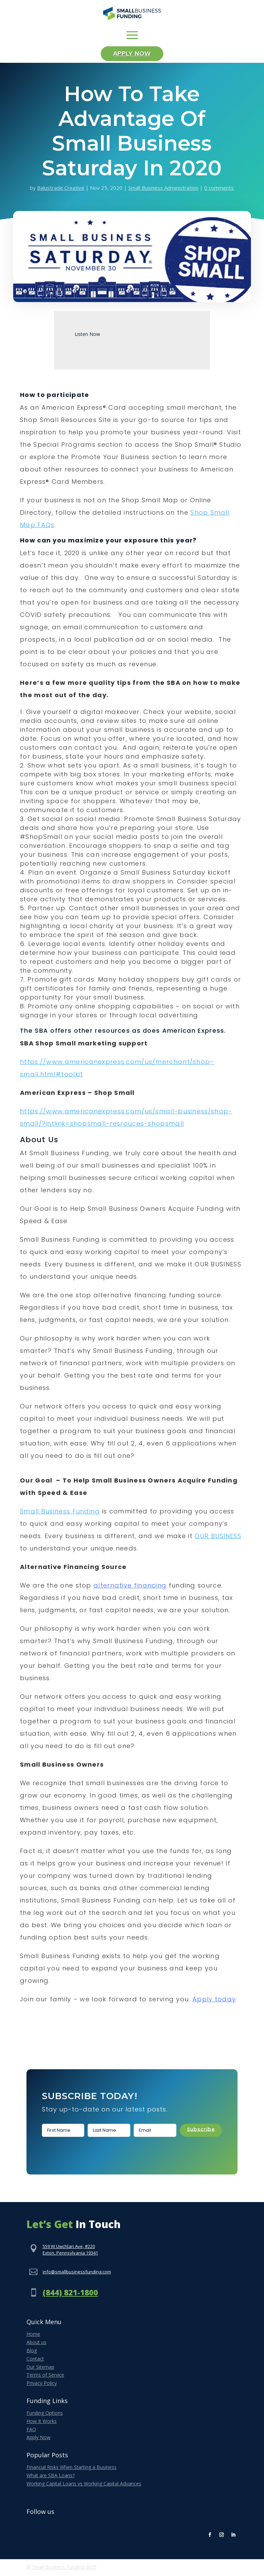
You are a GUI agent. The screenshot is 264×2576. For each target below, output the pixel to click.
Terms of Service (45, 2376)
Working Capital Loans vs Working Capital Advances (83, 2485)
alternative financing (130, 1587)
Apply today (214, 2001)
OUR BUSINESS (218, 1537)
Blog (31, 2352)
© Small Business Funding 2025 (61, 2568)
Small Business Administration (163, 189)
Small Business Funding (60, 1513)
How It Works (41, 2422)
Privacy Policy (41, 2384)
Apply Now (132, 54)
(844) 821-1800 (70, 2294)
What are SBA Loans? (50, 2476)
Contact (35, 2360)
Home (33, 2335)
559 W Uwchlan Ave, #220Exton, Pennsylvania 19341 (70, 2251)
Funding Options (44, 2414)
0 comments (219, 189)
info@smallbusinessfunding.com (77, 2273)
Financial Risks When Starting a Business (71, 2468)
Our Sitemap (40, 2368)
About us (36, 2344)
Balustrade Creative (60, 189)
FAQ (31, 2430)
